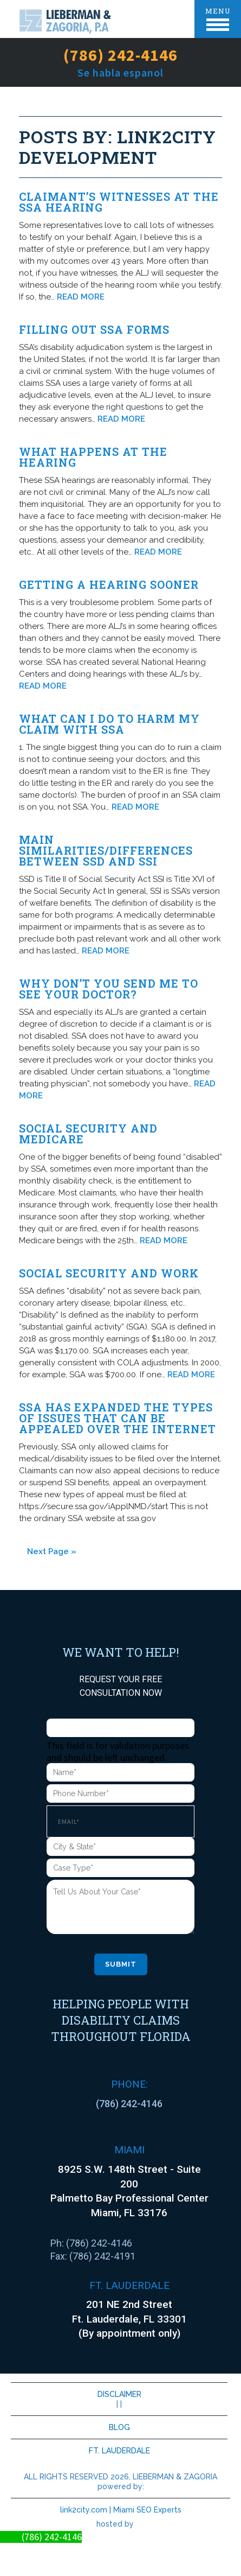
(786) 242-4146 (120, 54)
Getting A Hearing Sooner (109, 584)
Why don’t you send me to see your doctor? (108, 988)
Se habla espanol (120, 72)
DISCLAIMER (119, 2394)
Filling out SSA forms (94, 329)
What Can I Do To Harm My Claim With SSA (109, 723)
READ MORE (81, 297)
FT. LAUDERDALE (119, 2450)
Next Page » (51, 1551)
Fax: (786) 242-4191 (92, 2256)
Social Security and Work (109, 1273)
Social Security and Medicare (88, 1133)
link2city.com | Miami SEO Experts (120, 2509)
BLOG (119, 2427)
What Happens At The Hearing (93, 456)
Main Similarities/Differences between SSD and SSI (106, 850)
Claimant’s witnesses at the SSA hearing (119, 201)
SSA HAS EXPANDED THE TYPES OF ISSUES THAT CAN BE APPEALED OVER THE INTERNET (117, 1418)
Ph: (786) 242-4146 (91, 2243)
